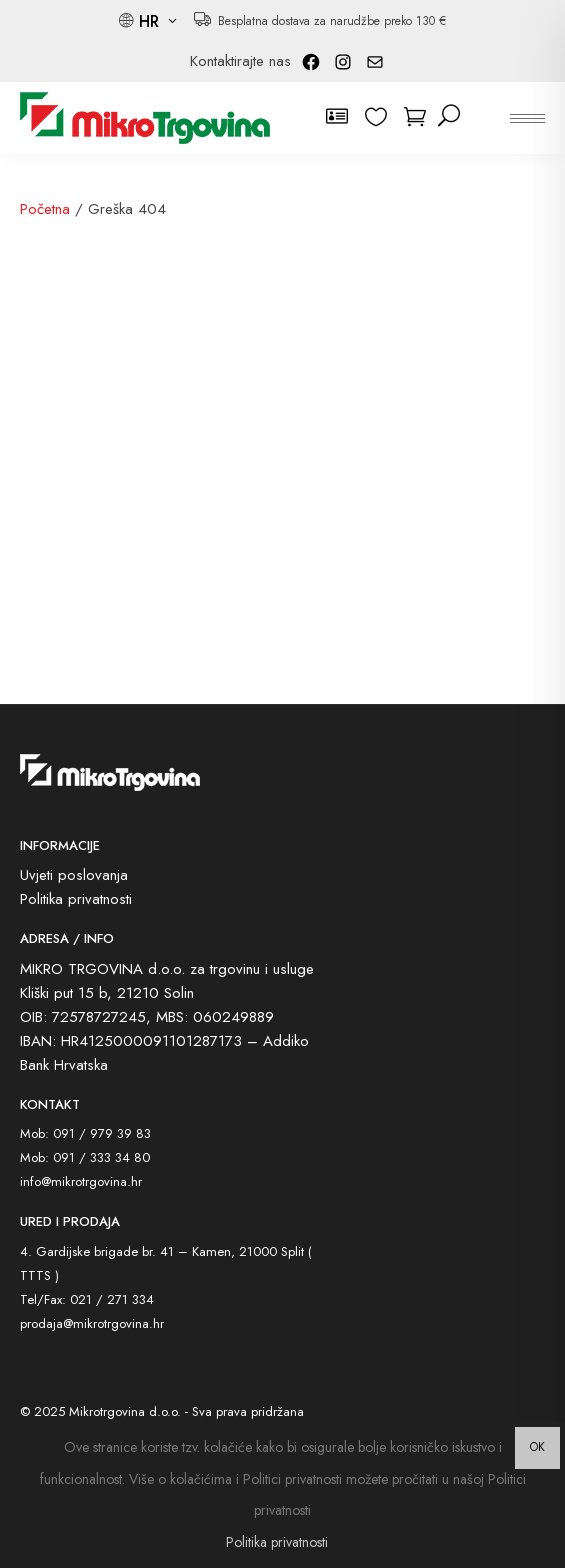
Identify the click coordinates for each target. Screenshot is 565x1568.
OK (537, 1447)
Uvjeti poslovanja (74, 875)
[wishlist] (379, 117)
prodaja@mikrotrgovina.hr (92, 1323)
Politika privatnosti (76, 899)
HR (151, 21)
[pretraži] (449, 117)
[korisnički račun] (340, 117)
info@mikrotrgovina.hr (81, 1181)
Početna (45, 209)
